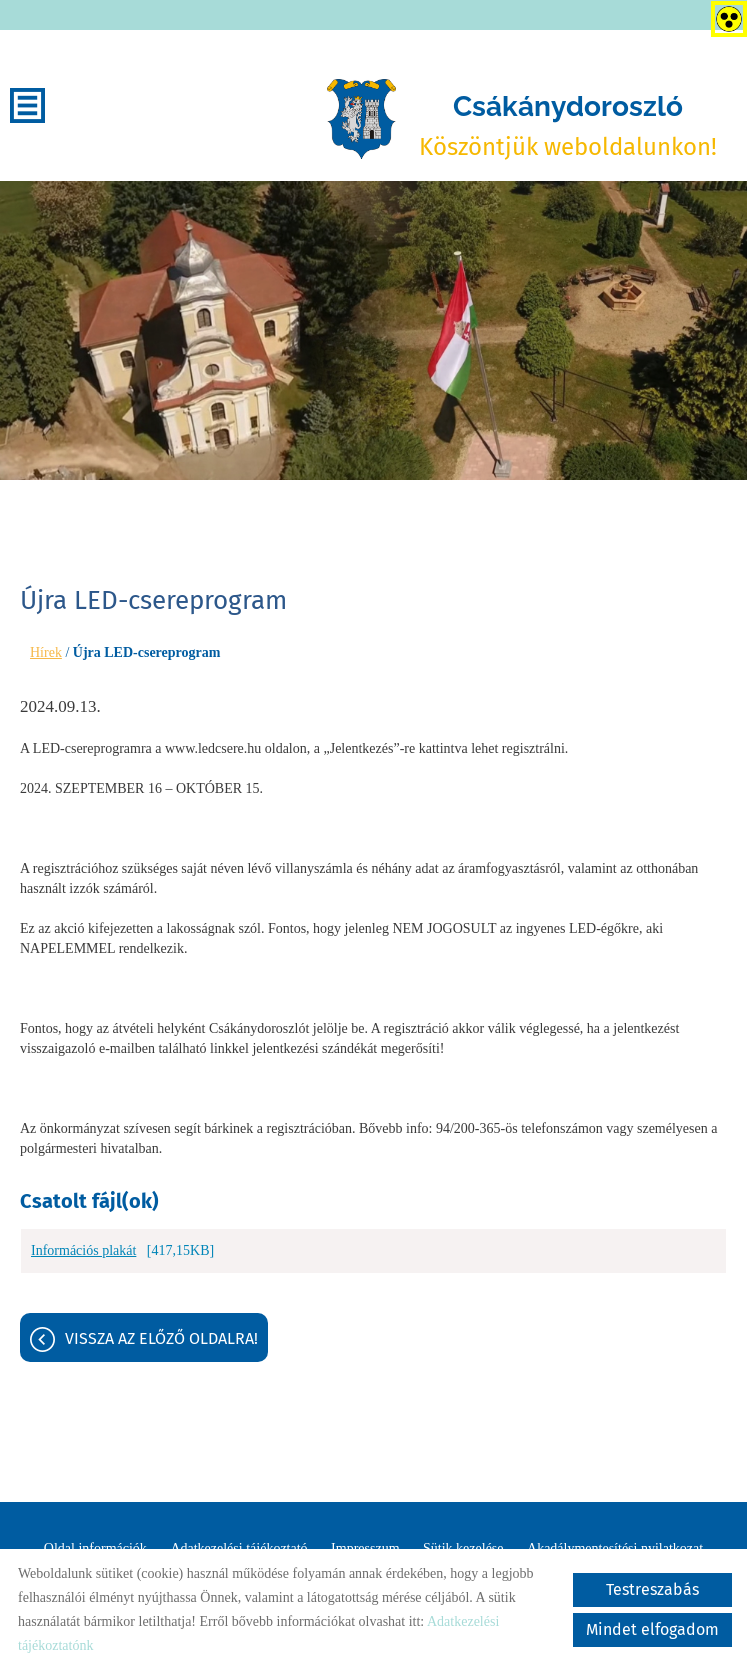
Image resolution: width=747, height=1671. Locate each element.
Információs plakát (83, 1250)
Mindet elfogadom (652, 1629)
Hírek (46, 652)
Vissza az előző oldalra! (161, 1338)
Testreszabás (652, 1589)
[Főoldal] (361, 119)
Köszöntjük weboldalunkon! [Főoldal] (568, 125)
